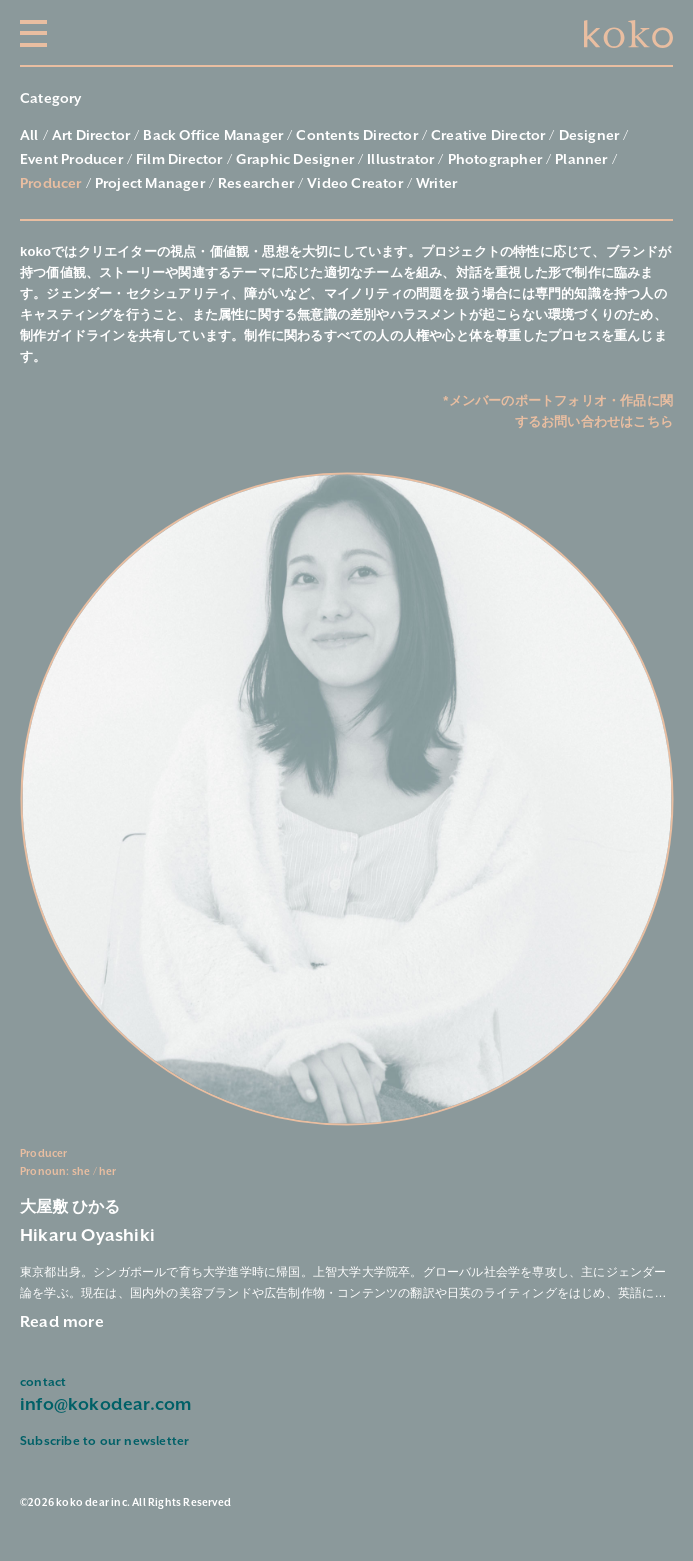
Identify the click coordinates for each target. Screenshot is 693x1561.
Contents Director (356, 136)
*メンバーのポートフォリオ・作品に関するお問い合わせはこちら (558, 411)
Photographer (495, 160)
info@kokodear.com (105, 1405)
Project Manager (150, 184)
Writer (436, 184)
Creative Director (488, 136)
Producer (51, 184)
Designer (589, 136)
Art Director (91, 136)
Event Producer (71, 160)
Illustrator (400, 160)
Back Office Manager (213, 136)
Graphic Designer (295, 160)
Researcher (256, 184)
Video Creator (355, 184)
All (29, 136)
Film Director (179, 160)
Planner (581, 160)
